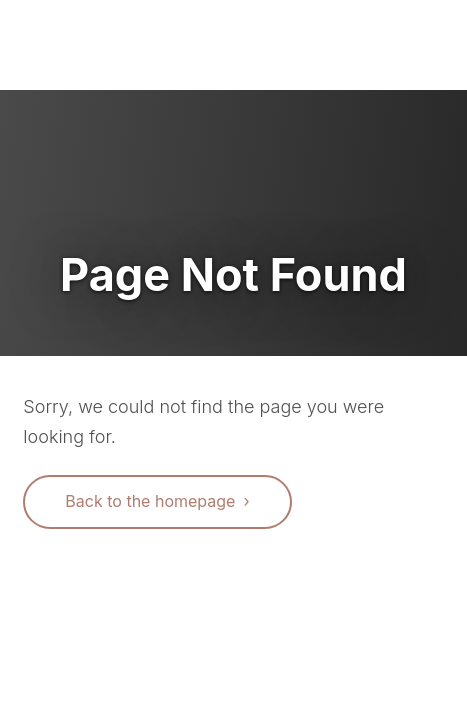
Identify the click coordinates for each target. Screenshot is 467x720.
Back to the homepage (150, 501)
